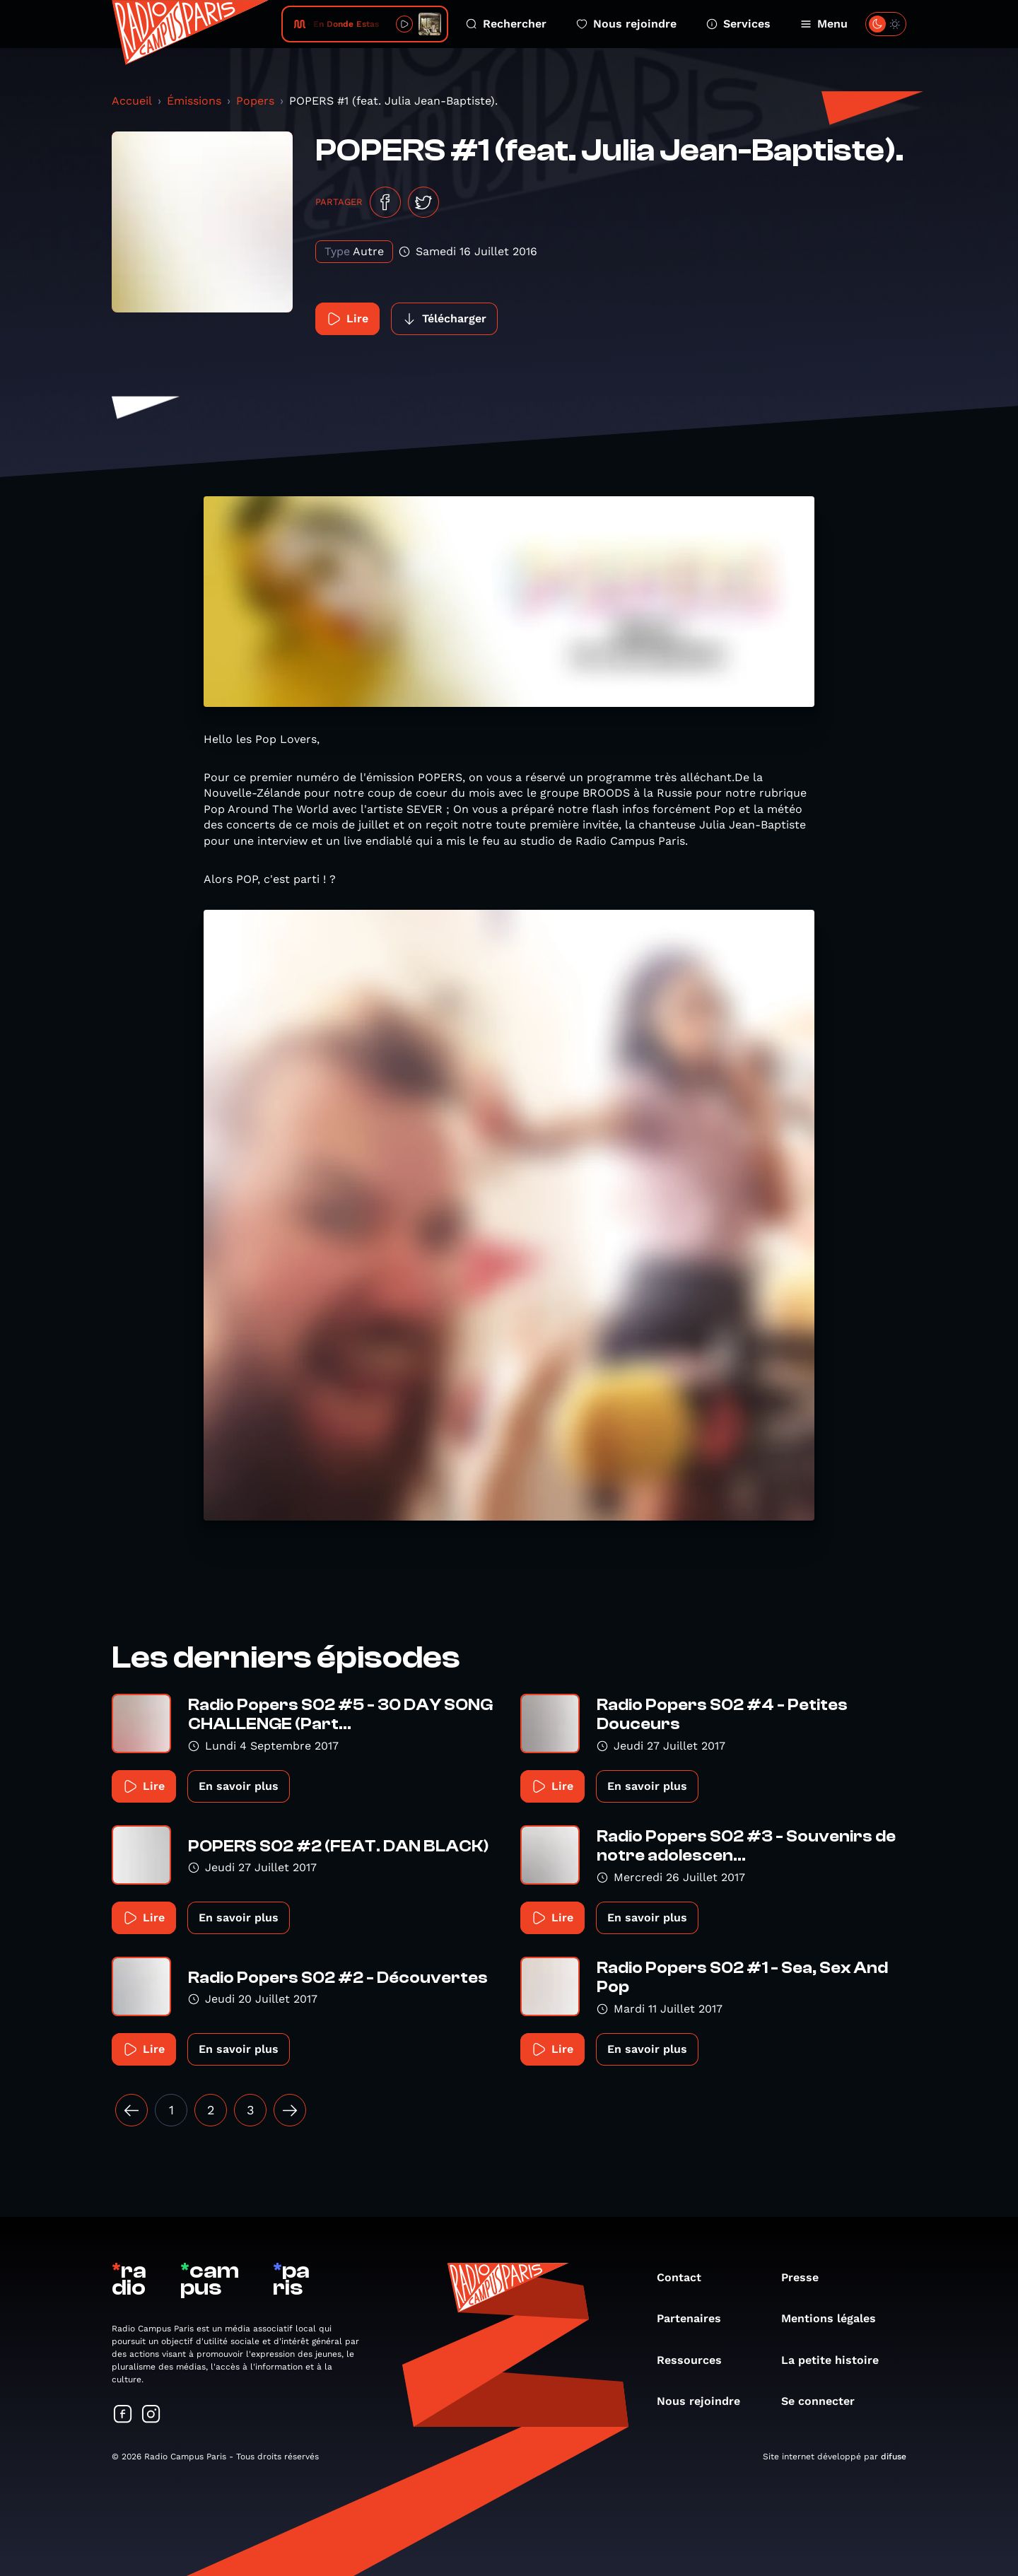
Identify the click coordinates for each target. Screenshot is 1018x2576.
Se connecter (825, 2401)
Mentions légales (835, 2318)
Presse (807, 2277)
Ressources (696, 2360)
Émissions (194, 100)
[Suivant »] (289, 2110)
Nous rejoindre (626, 23)
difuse (893, 2456)
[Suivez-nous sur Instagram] (151, 2415)
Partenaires (696, 2318)
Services (738, 23)
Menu (824, 23)
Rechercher (506, 23)
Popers (255, 100)
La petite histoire (837, 2360)
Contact (686, 2277)
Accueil (132, 100)
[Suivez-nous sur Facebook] (123, 2415)
